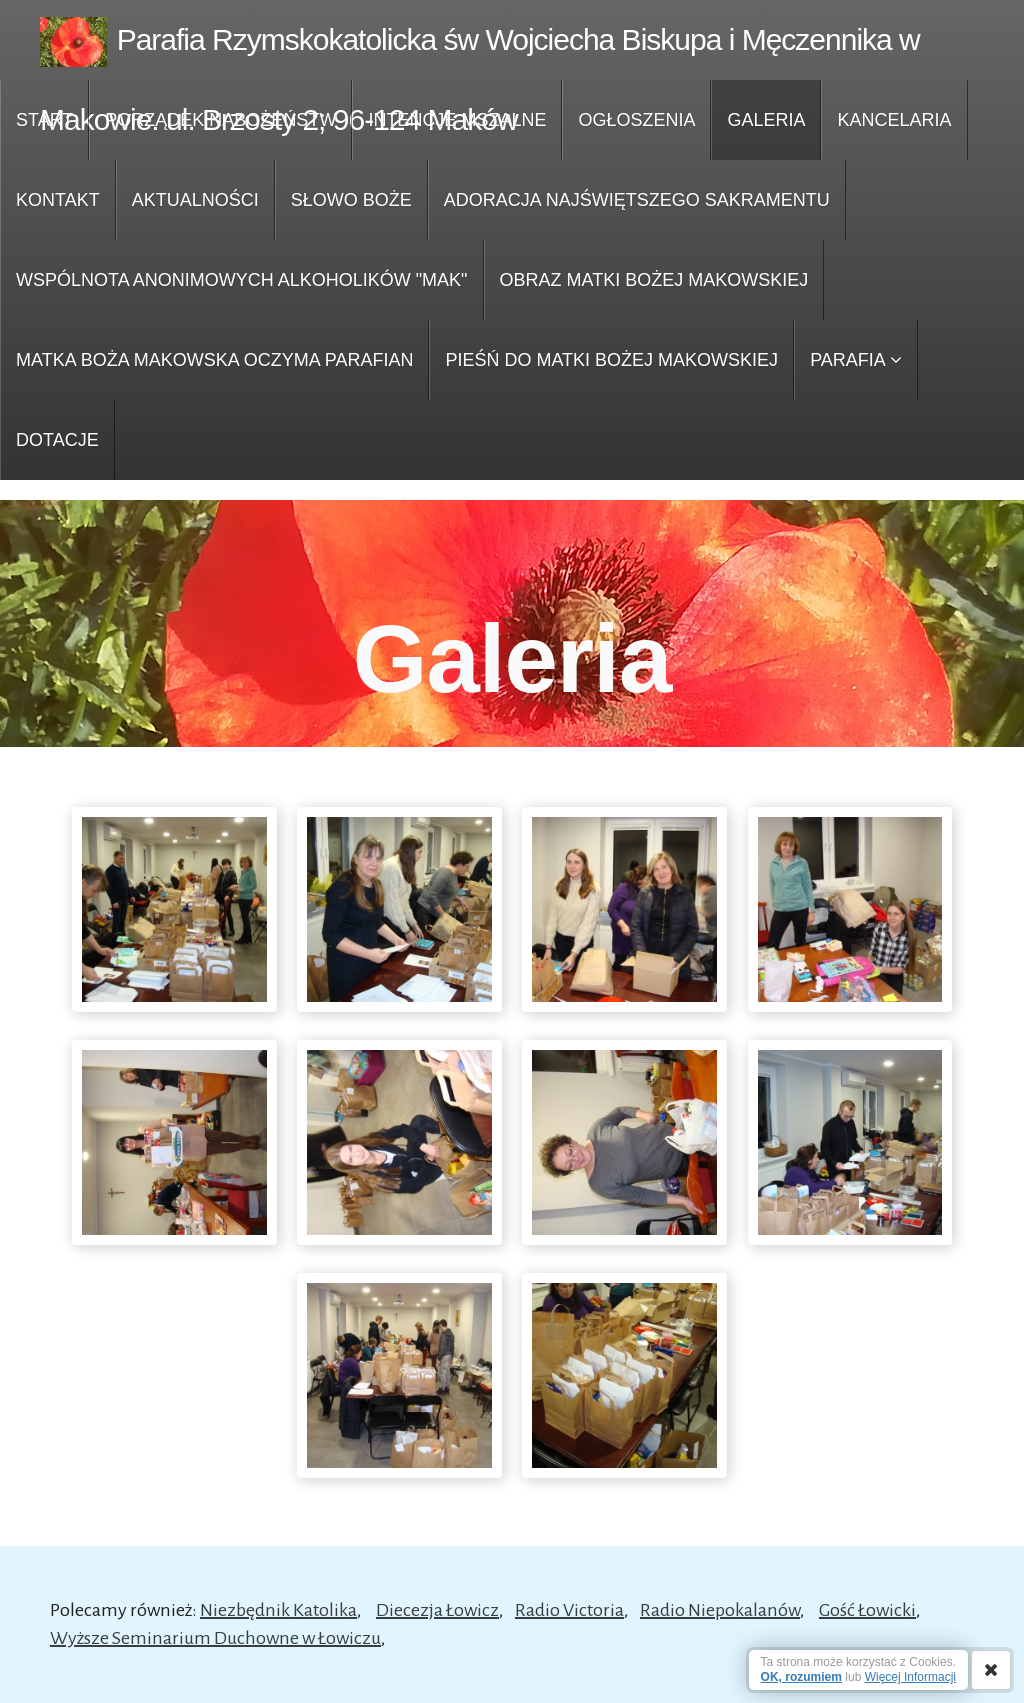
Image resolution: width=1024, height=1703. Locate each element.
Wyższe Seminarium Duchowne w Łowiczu (215, 1638)
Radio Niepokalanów (720, 1610)
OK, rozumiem (801, 1677)
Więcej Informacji (910, 1677)
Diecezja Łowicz (437, 1610)
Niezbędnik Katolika (278, 1610)
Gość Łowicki (867, 1610)
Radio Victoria (569, 1610)
